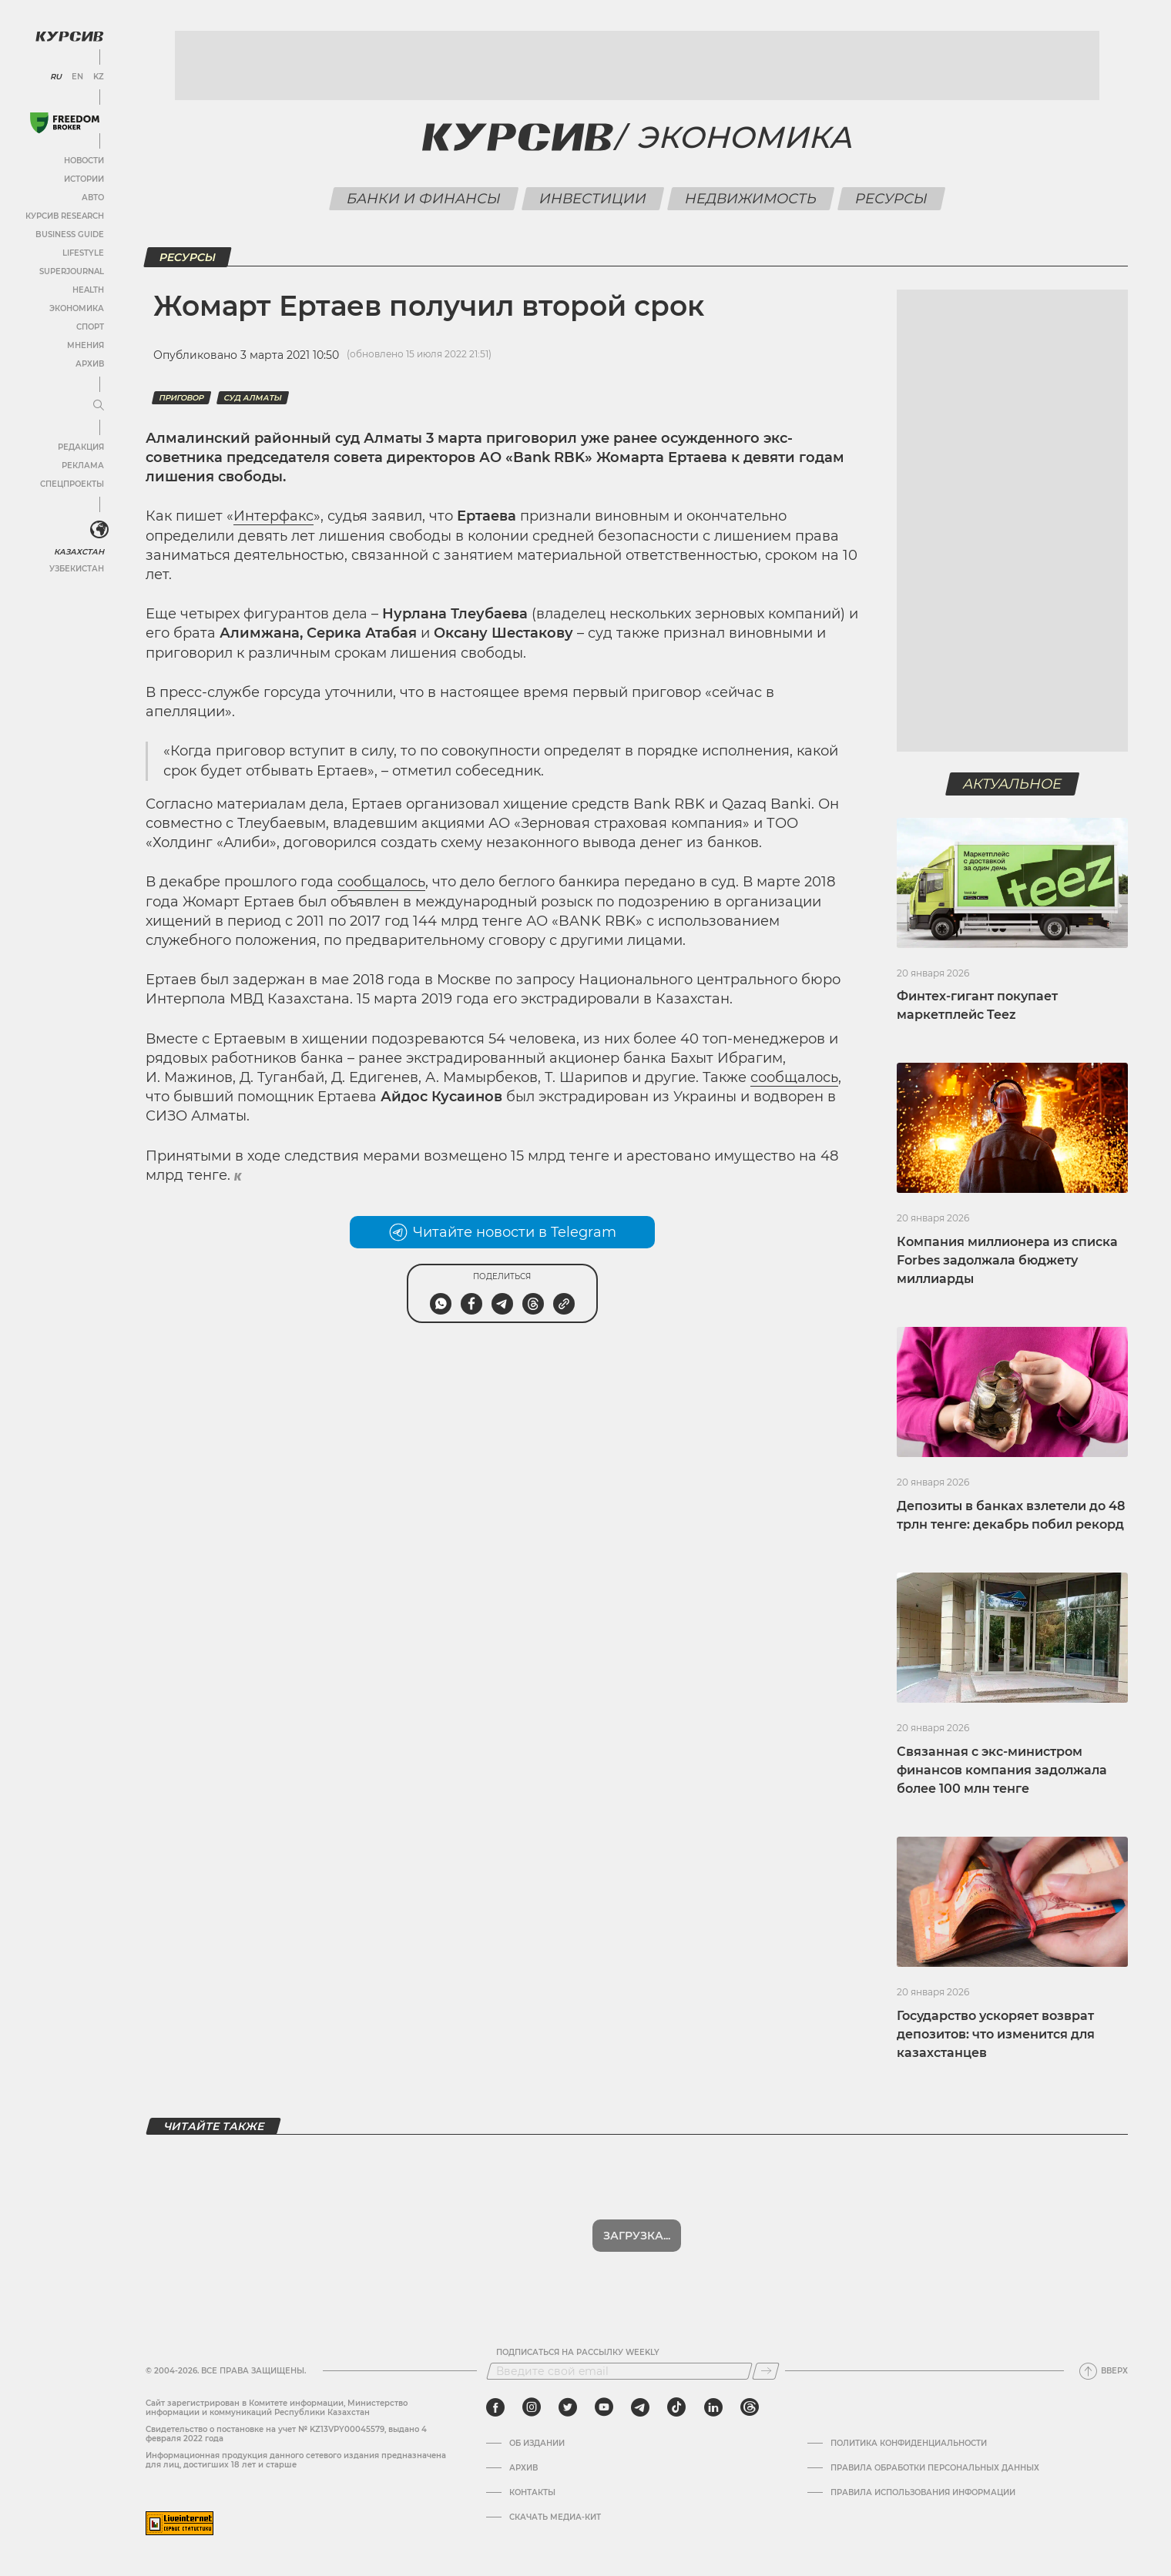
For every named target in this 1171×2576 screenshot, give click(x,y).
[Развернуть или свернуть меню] (98, 406)
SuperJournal (71, 271)
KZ (98, 77)
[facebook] (495, 2407)
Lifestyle (83, 253)
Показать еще (636, 2236)
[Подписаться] (765, 2371)
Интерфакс (273, 515)
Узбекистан (76, 569)
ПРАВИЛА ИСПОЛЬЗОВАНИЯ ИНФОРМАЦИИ (922, 2492)
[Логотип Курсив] (69, 36)
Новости (84, 161)
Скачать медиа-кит (555, 2517)
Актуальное (1012, 783)
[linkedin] (713, 2407)
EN (77, 77)
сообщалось (381, 881)
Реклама (83, 466)
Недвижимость (750, 198)
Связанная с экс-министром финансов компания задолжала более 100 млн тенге (1002, 1770)
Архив (89, 364)
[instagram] (531, 2407)
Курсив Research (64, 216)
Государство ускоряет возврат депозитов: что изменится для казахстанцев (996, 2034)
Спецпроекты (72, 484)
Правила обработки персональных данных (934, 2468)
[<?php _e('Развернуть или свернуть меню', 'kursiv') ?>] (99, 530)
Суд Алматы (253, 398)
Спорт (90, 327)
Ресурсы (891, 198)
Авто (93, 198)
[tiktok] (676, 2407)
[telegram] (640, 2407)
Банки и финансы (423, 198)
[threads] (749, 2407)
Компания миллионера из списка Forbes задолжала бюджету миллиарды (1007, 1260)
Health (88, 290)
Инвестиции (592, 198)
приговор (181, 398)
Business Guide (69, 234)
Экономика (76, 308)
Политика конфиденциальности (908, 2443)
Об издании (537, 2443)
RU (56, 77)
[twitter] (568, 2407)
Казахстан (79, 552)
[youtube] (604, 2407)
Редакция (81, 447)
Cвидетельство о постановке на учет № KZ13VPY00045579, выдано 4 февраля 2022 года (286, 2434)
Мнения (85, 345)
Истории (84, 179)
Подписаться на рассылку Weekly (577, 2352)
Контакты (532, 2492)
